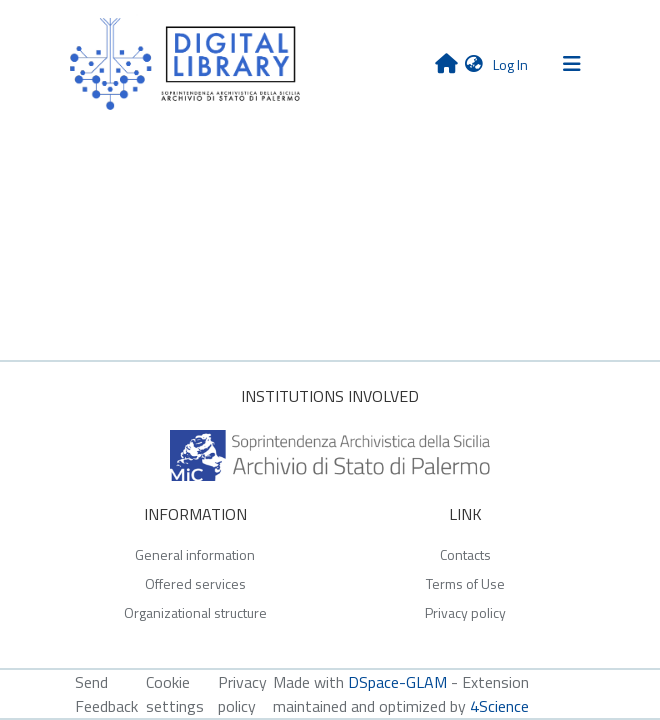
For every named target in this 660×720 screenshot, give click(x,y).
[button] (474, 63)
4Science (499, 706)
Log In (512, 64)
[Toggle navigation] (572, 64)
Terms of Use (465, 583)
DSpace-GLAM (397, 682)
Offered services (195, 583)
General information (195, 554)
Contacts (465, 554)
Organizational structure (195, 612)
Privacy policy (465, 612)
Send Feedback (106, 694)
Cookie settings (175, 694)
